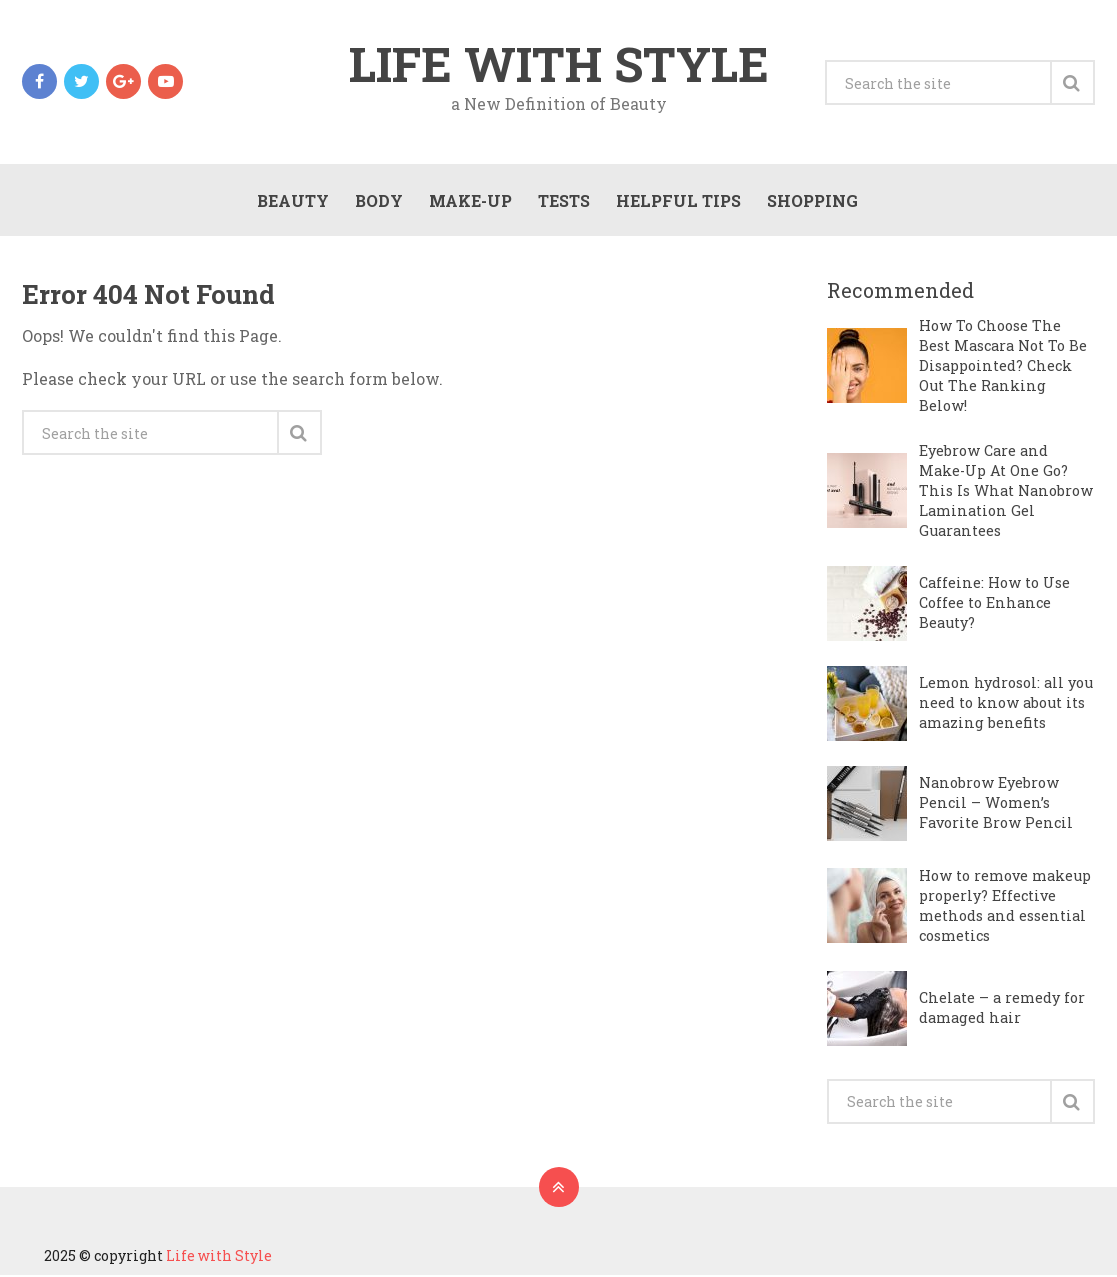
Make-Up (469, 201)
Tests (563, 201)
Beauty (292, 201)
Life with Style (559, 64)
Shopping (811, 201)
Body (378, 201)
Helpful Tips (677, 201)
